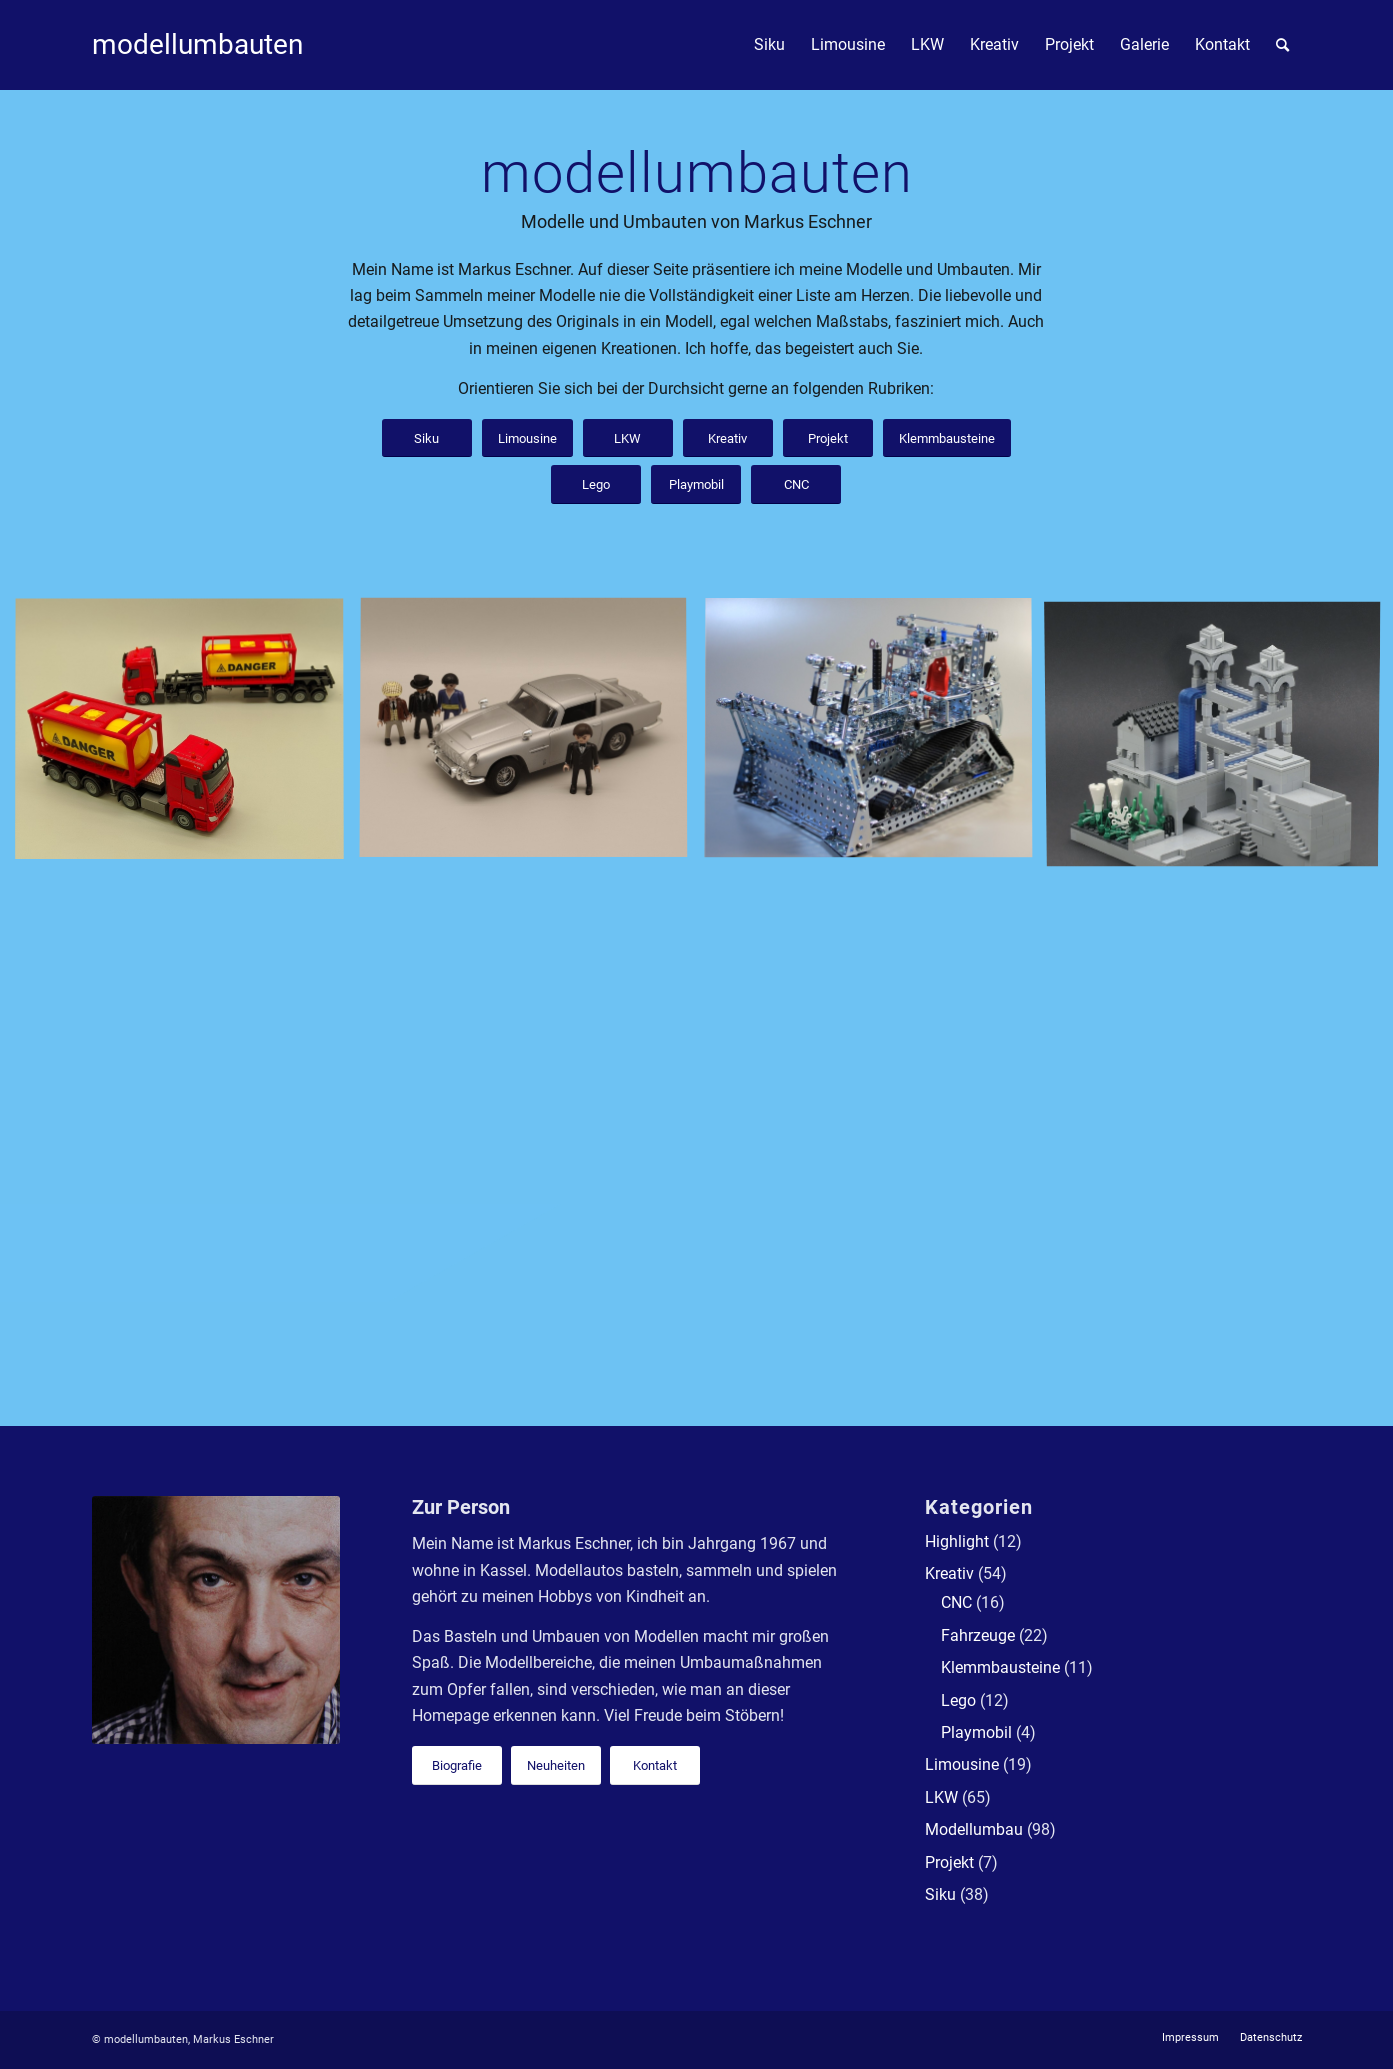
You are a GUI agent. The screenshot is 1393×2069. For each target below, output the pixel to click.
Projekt (949, 1862)
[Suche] (1282, 45)
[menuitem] (769, 45)
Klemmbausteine (1000, 1667)
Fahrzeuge (978, 1635)
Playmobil (976, 1732)
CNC (956, 1602)
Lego (958, 1700)
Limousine (962, 1764)
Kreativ (949, 1573)
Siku (940, 1894)
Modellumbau (974, 1829)
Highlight (957, 1541)
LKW (941, 1797)
